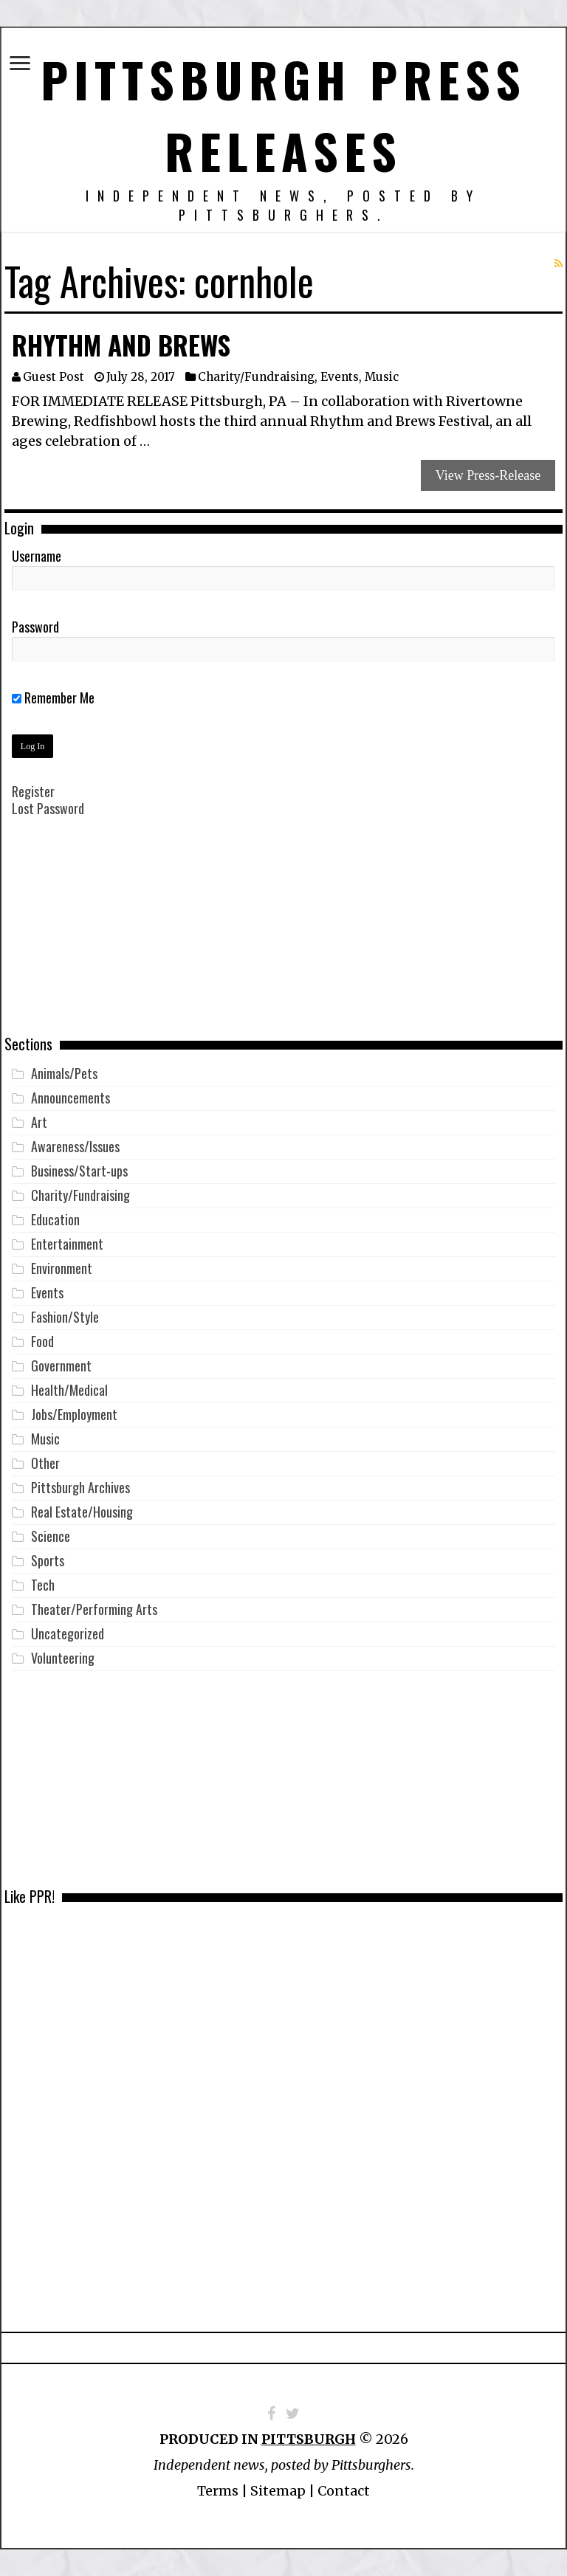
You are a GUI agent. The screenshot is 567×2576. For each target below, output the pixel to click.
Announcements (70, 1097)
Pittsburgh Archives (80, 1487)
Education (55, 1219)
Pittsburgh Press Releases (283, 114)
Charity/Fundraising (256, 377)
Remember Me (53, 697)
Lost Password (48, 808)
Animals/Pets (64, 1073)
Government (61, 1365)
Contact (343, 2490)
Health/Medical (69, 1389)
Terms (217, 2490)
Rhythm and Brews (121, 345)
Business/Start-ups (79, 1170)
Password (35, 626)
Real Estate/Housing (82, 1511)
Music (382, 377)
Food (42, 1341)
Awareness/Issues (75, 1146)
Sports (47, 1560)
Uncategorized (67, 1633)
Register (33, 791)
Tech (43, 1584)
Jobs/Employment (74, 1414)
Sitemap (278, 2490)
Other (45, 1463)
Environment (61, 1268)
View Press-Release (488, 475)
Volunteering (62, 1657)
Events (339, 377)
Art (39, 1122)
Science (50, 1536)
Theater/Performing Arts (94, 1609)
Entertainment (67, 1243)
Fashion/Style (65, 1316)
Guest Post (53, 377)
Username (36, 555)
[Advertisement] (283, 936)
